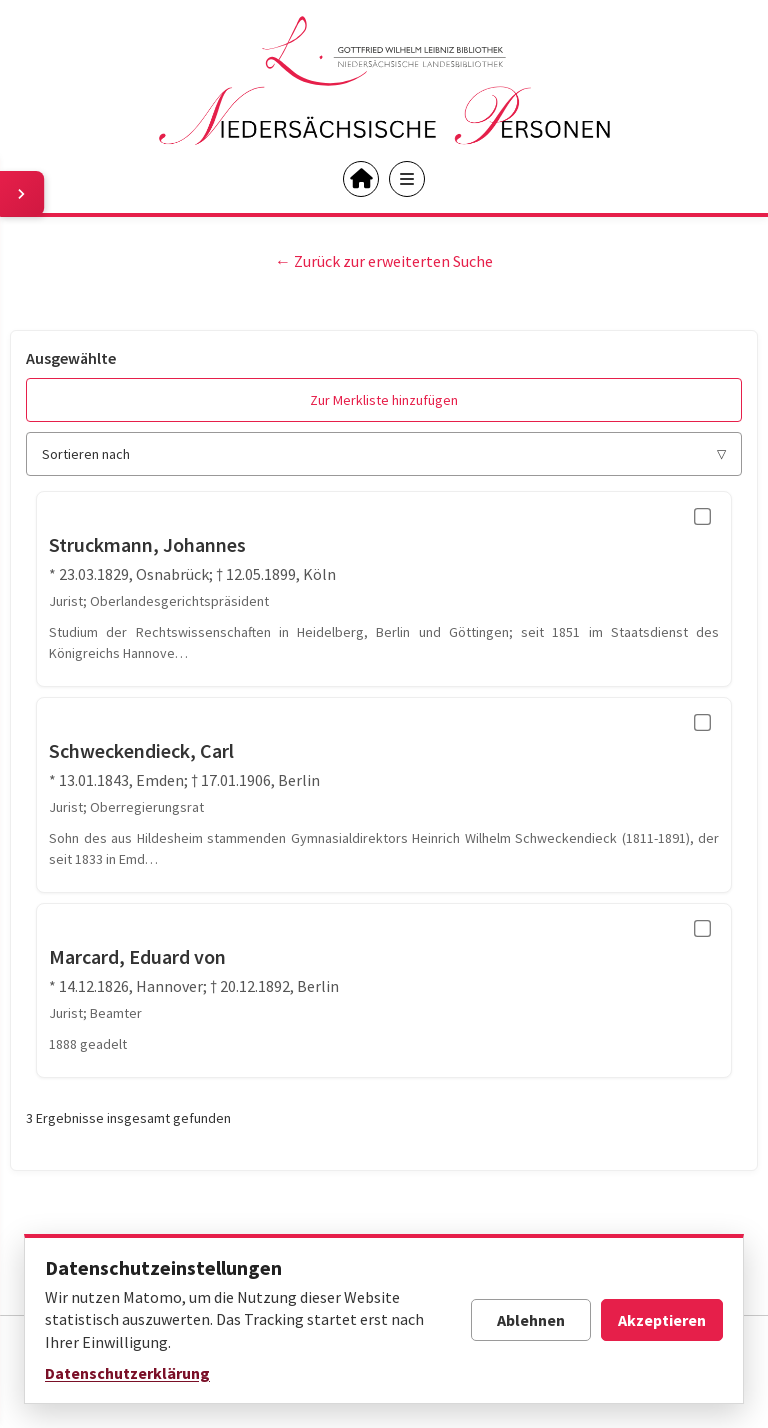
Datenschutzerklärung (127, 1373)
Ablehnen (531, 1320)
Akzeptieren (662, 1320)
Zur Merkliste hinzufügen (384, 400)
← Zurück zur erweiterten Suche (384, 261)
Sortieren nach (86, 454)
